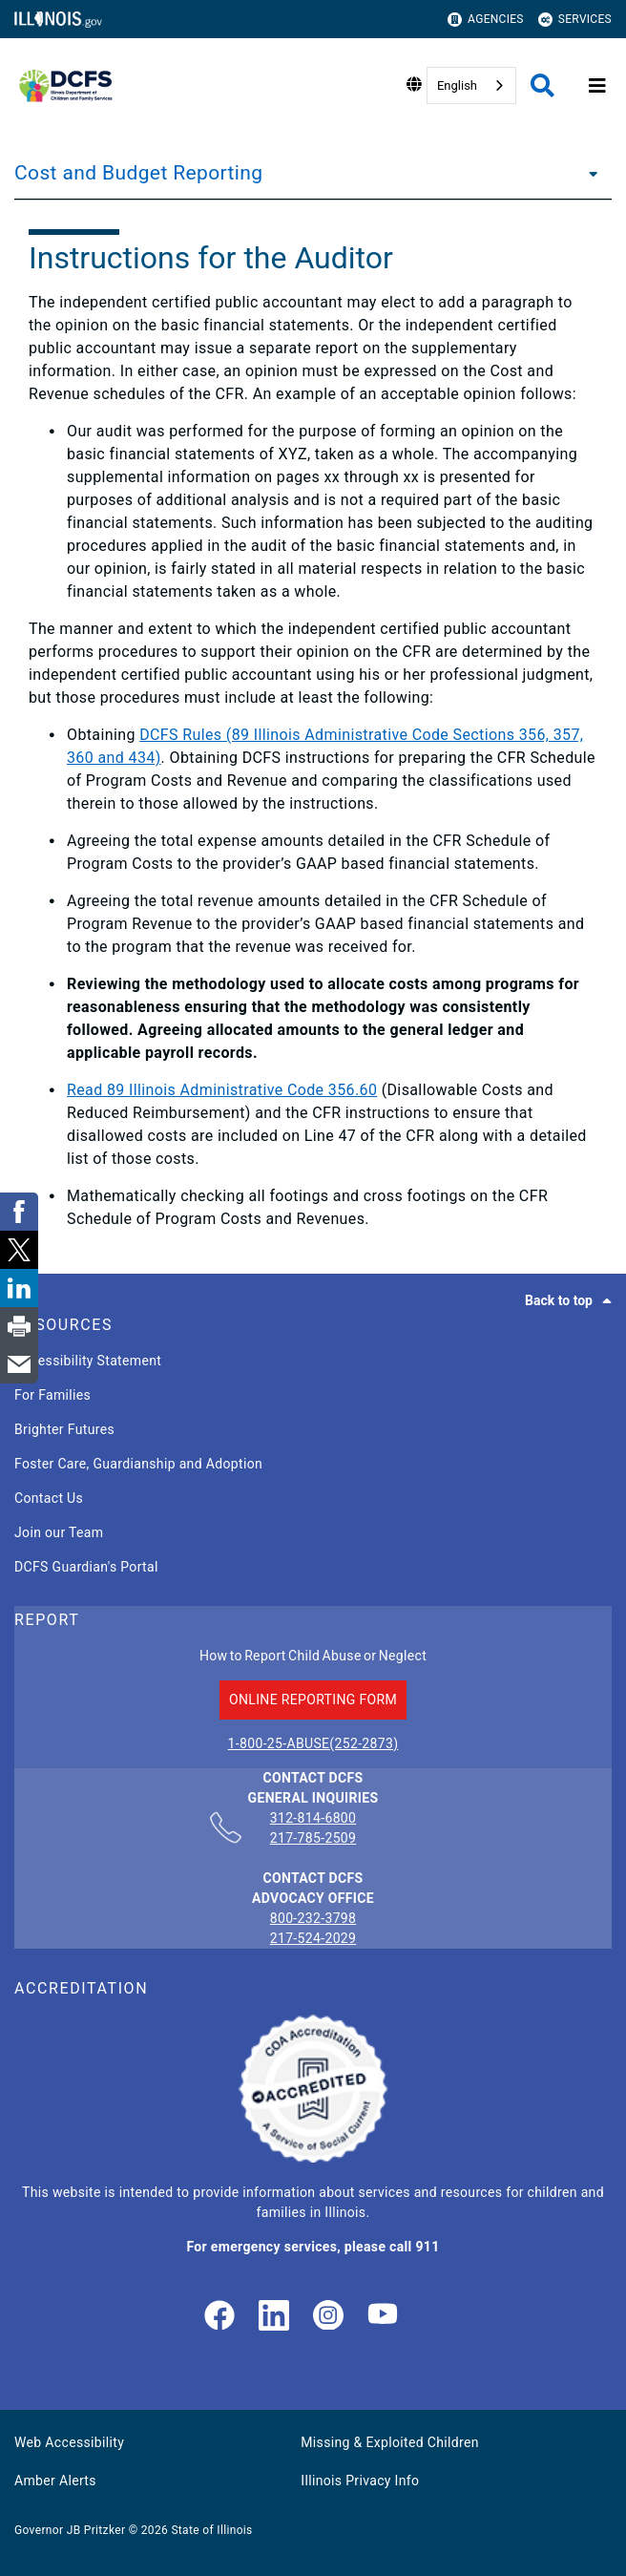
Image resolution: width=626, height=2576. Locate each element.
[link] (219, 2316)
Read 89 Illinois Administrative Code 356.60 (222, 1090)
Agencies (486, 19)
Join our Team (58, 1532)
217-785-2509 (313, 1838)
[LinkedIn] (274, 2316)
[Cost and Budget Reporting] (588, 172)
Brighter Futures (64, 1429)
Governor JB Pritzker (69, 2530)
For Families (52, 1395)
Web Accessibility (69, 2442)
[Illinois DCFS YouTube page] (382, 2316)
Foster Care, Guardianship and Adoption (138, 1463)
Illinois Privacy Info (360, 2480)
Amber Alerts (55, 2480)
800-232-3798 (313, 1918)
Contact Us (48, 1498)
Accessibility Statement (87, 1360)
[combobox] (471, 85)
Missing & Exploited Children (389, 2442)
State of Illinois (211, 2530)
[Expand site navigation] (597, 85)
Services (575, 19)
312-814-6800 (313, 1818)
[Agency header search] (542, 85)
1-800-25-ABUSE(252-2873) (313, 1743)
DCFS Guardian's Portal (86, 1566)
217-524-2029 (313, 1938)
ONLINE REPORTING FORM (313, 1699)
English (457, 85)
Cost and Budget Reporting (138, 172)
